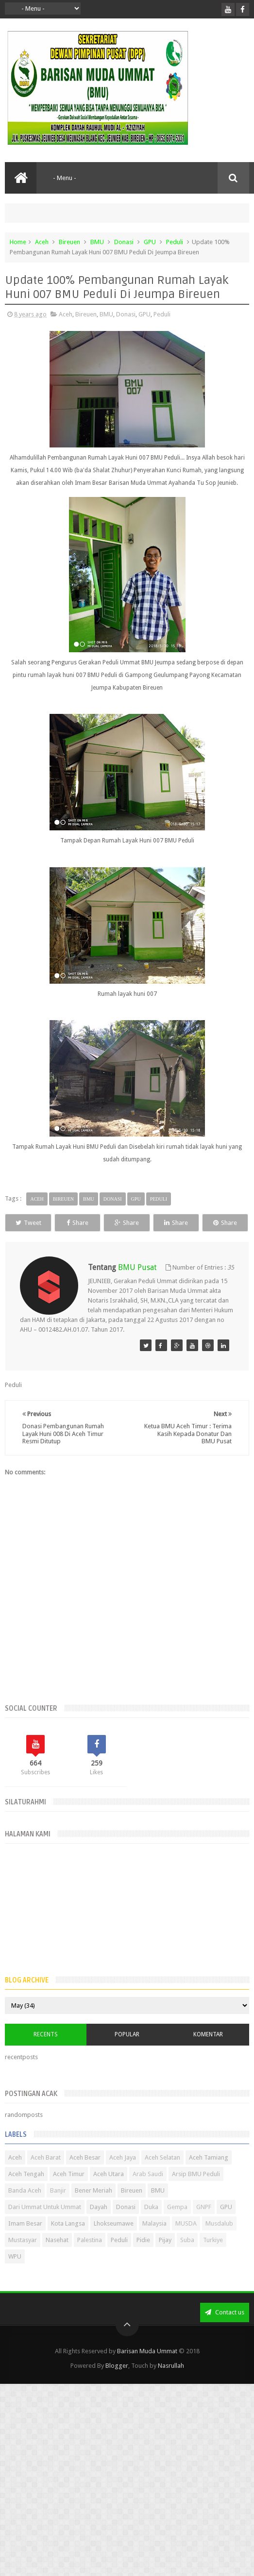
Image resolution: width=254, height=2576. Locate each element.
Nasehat (57, 2258)
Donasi (124, 242)
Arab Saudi (148, 2192)
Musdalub (219, 2242)
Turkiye (213, 2258)
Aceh (42, 242)
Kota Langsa (68, 2242)
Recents (46, 2052)
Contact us (224, 2330)
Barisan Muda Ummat (147, 2369)
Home (18, 242)
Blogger (116, 2384)
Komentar (208, 2052)
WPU (14, 2275)
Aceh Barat (46, 2176)
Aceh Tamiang (208, 2176)
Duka (151, 2225)
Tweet (34, 1222)
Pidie (143, 2258)
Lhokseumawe (114, 2242)
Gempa (177, 2225)
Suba (187, 2258)
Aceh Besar (85, 2176)
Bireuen (69, 242)
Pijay (165, 2258)
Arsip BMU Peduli (196, 2192)
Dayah (98, 2225)
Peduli (174, 242)
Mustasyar (22, 2258)
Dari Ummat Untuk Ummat (44, 2225)
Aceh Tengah (26, 2192)
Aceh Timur (69, 2192)
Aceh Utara (108, 2192)
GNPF (203, 2225)
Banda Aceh (24, 2209)
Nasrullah (171, 2384)
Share (95, 1222)
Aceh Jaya (122, 2176)
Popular (127, 2052)
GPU (150, 242)
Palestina (89, 2258)
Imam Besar (25, 2242)
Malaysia (154, 2242)
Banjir (58, 2209)
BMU (97, 242)
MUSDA (186, 2242)
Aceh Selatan (162, 2176)
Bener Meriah (93, 2209)
